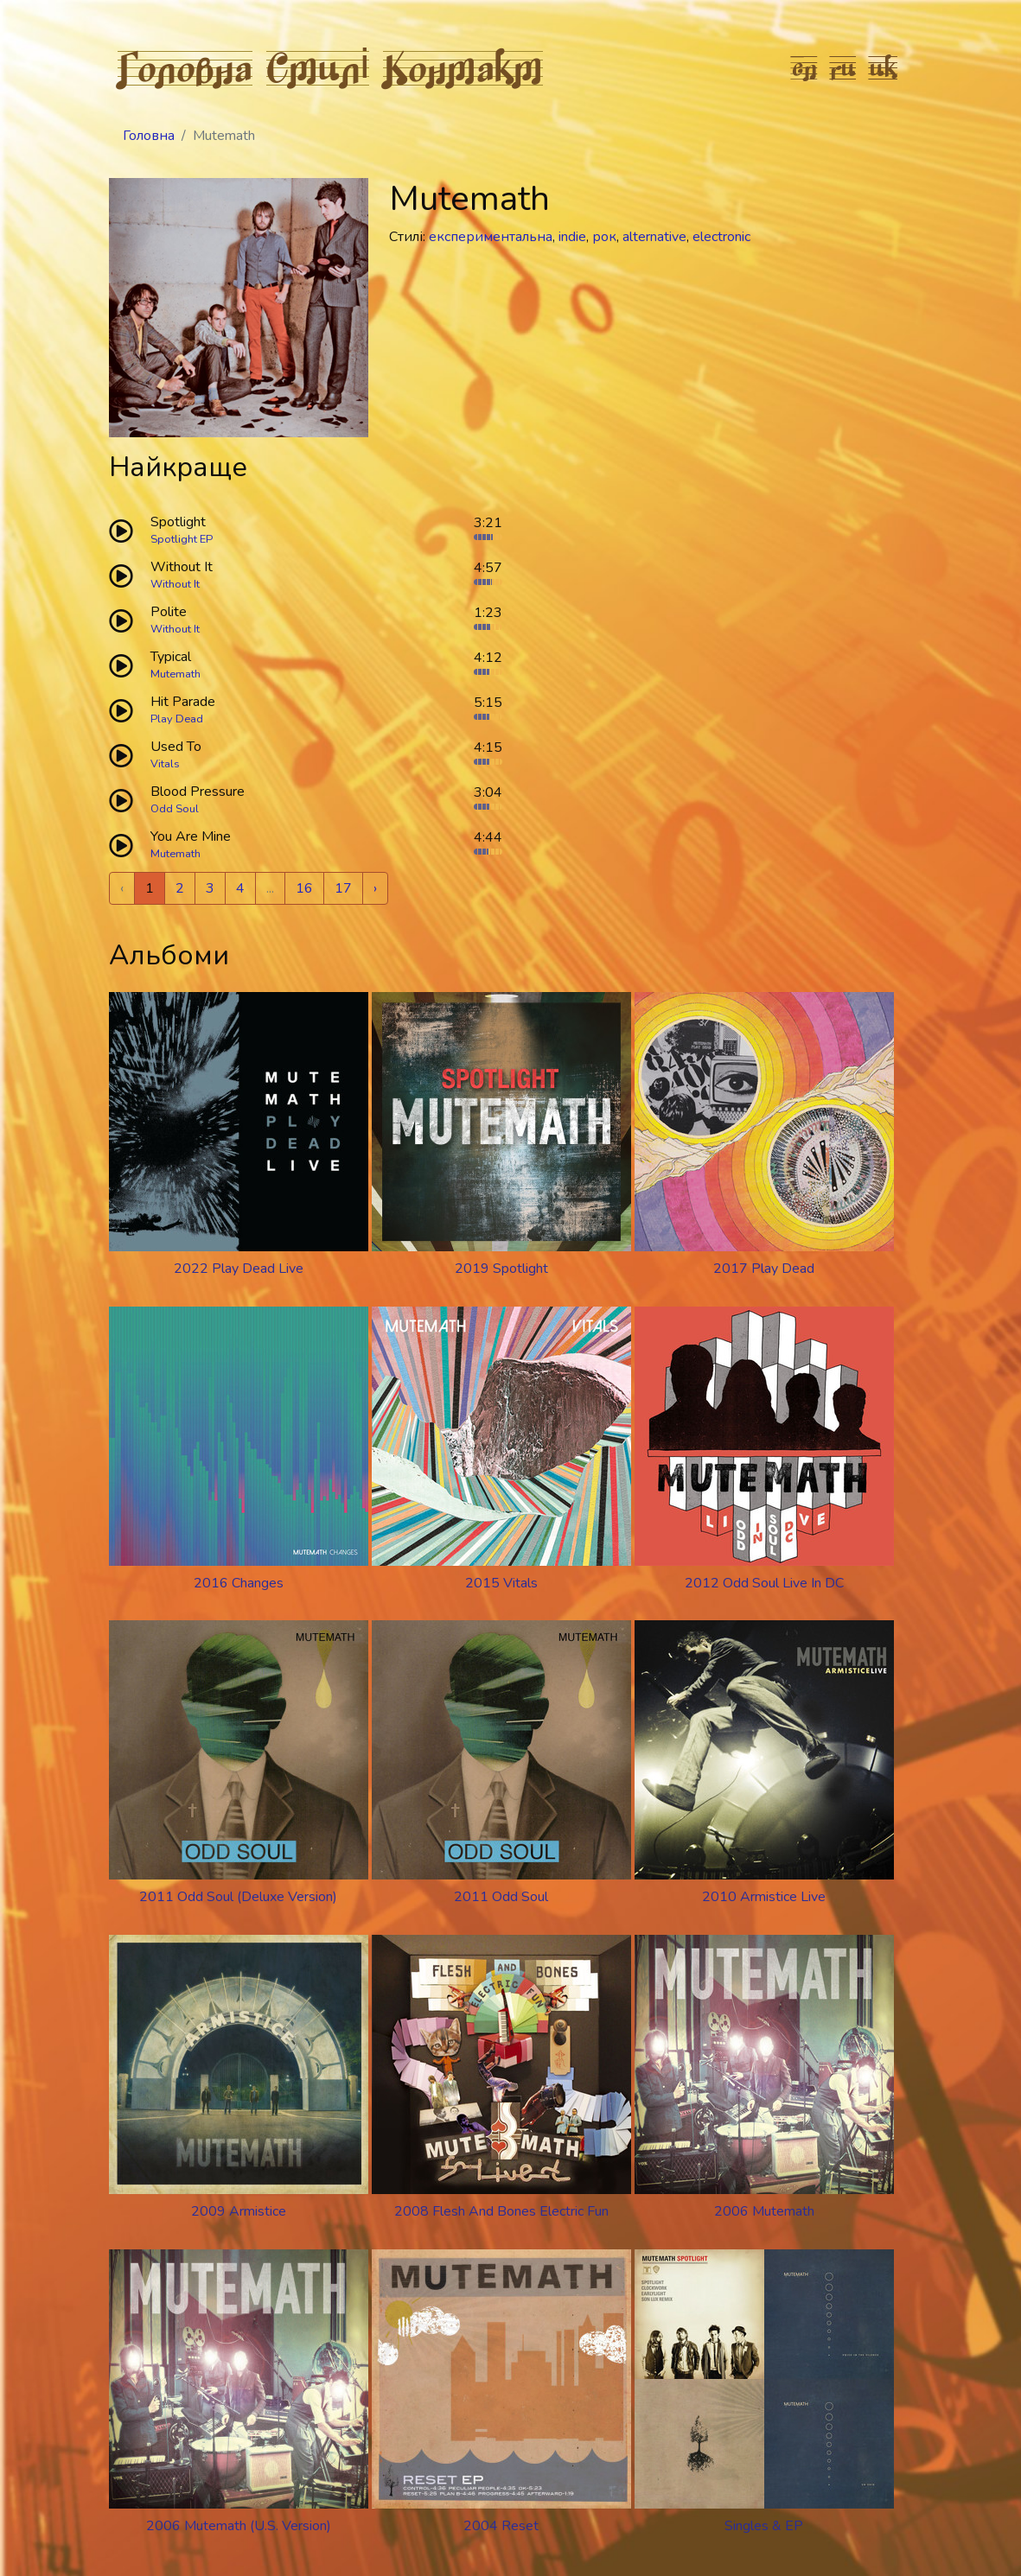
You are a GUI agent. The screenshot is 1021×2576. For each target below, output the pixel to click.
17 (343, 888)
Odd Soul (174, 809)
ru (843, 67)
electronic (721, 236)
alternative (654, 236)
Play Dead (176, 719)
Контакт (463, 67)
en (804, 67)
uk (883, 67)
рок (604, 236)
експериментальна (490, 236)
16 (304, 888)
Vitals (165, 764)
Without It (175, 584)
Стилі (318, 67)
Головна (185, 67)
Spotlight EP (181, 539)
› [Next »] (375, 888)
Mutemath (175, 674)
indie (572, 236)
